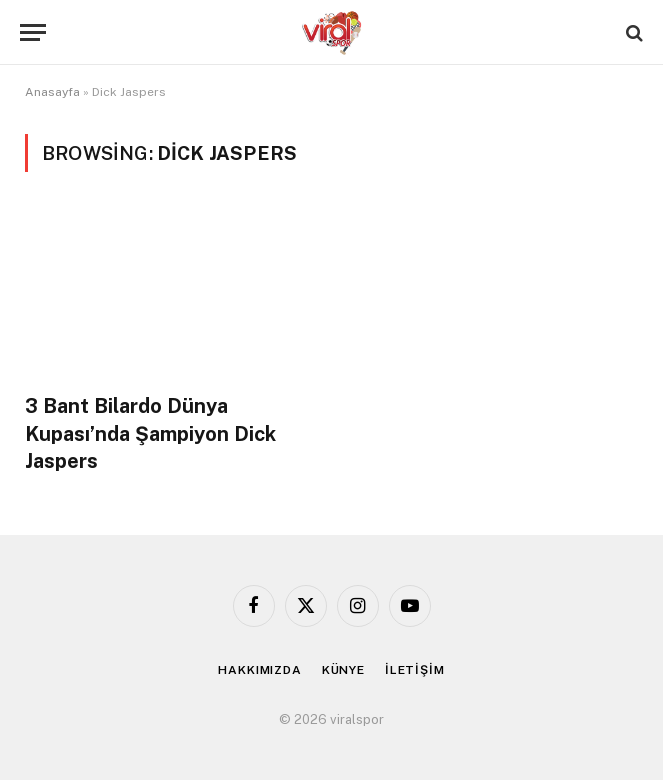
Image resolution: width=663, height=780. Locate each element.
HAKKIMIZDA (259, 670)
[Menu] (33, 32)
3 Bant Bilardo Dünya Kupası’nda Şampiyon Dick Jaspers (150, 433)
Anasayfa (52, 92)
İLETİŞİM (415, 670)
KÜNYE (343, 670)
